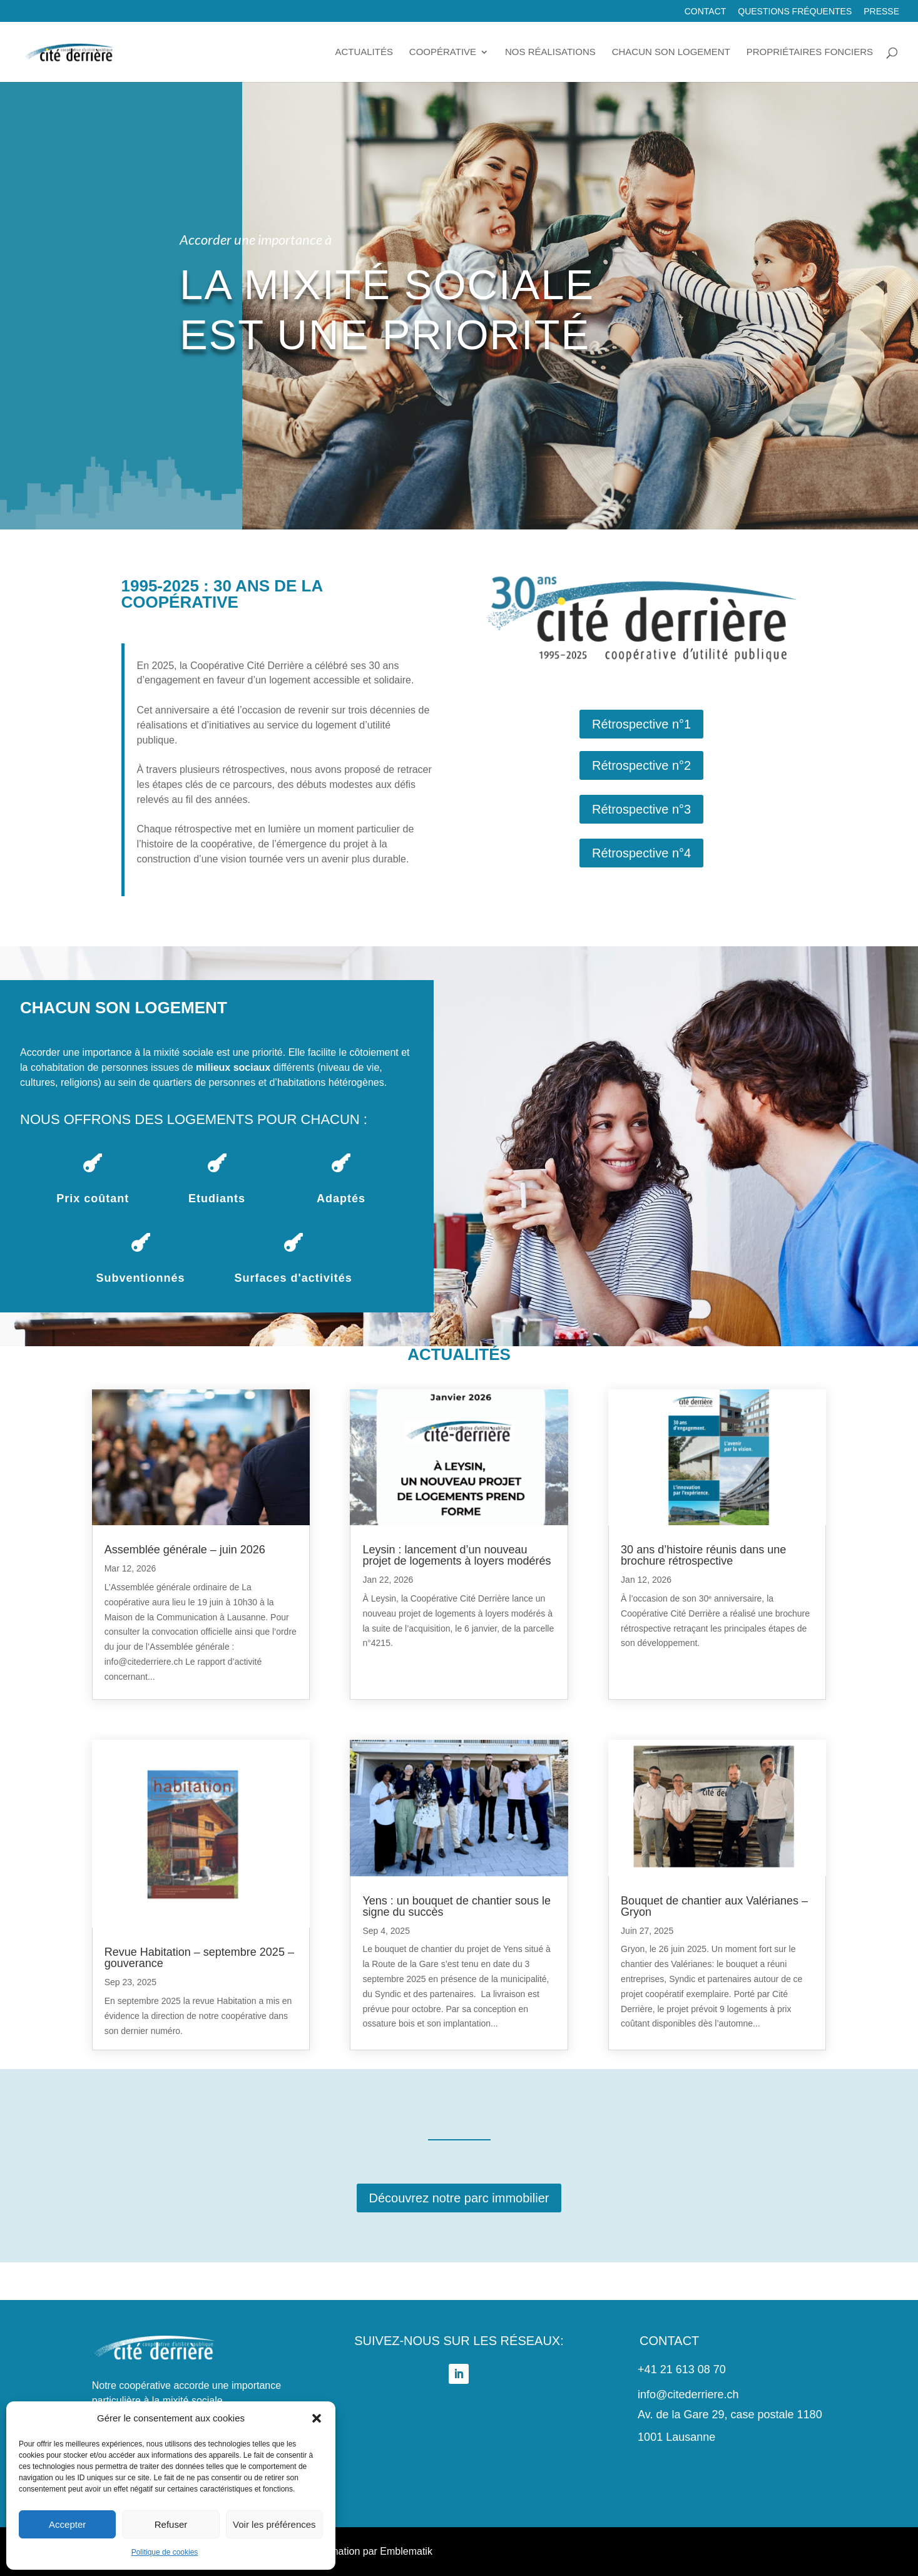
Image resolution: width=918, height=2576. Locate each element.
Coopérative (442, 52)
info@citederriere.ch (688, 2394)
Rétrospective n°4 (641, 853)
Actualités (364, 52)
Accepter (67, 2524)
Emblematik (406, 2551)
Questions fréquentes (795, 11)
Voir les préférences (274, 2524)
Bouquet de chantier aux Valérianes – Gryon (714, 1906)
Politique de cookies (164, 2552)
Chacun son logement (671, 52)
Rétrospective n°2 (641, 765)
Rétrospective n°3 (641, 809)
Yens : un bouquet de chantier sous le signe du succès (456, 1906)
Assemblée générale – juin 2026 (185, 1549)
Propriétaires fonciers (810, 52)
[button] (316, 2418)
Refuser (171, 2524)
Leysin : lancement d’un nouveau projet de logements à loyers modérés (456, 1555)
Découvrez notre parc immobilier (459, 2198)
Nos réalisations (550, 52)
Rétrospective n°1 (641, 724)
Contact (706, 11)
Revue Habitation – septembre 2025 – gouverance (199, 1958)
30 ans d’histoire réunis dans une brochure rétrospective (703, 1555)
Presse (881, 11)
